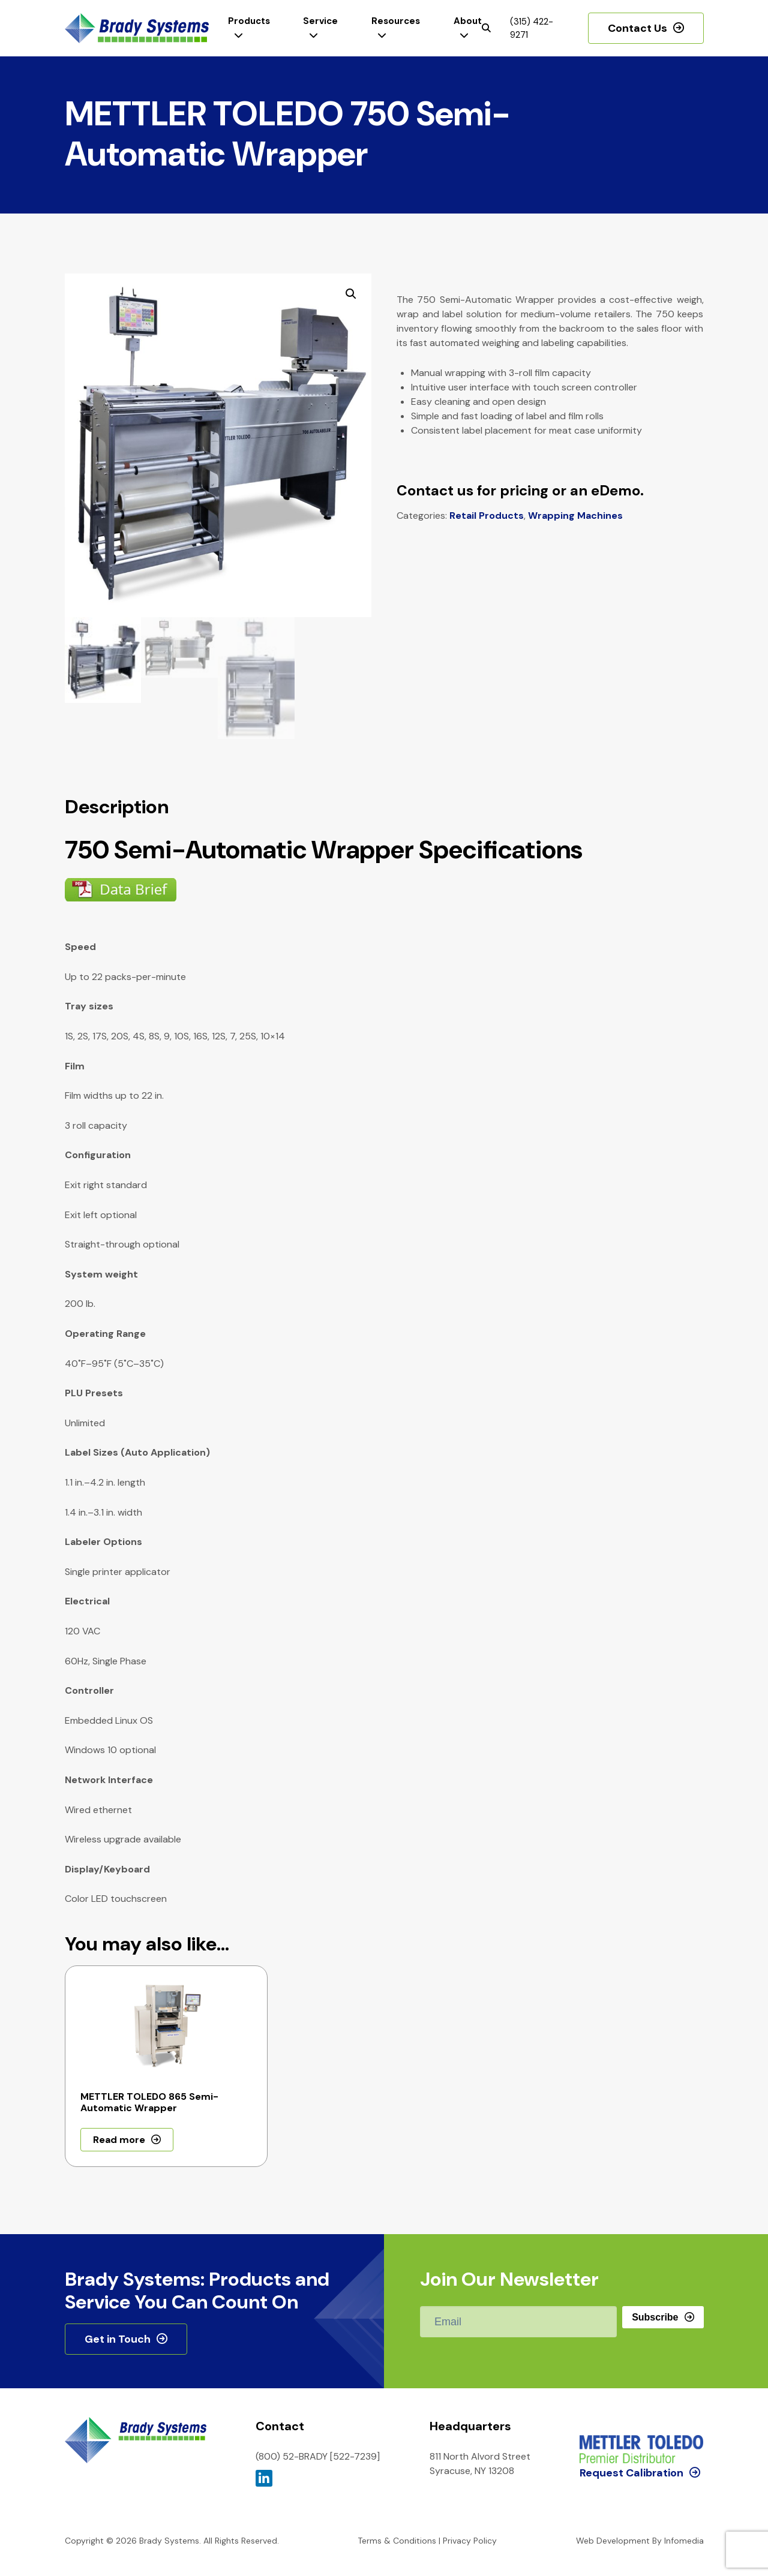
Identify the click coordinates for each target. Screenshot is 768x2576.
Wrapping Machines (575, 515)
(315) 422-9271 (531, 28)
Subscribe (655, 2317)
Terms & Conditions (397, 2540)
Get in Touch (118, 2339)
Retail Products (486, 515)
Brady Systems (137, 28)
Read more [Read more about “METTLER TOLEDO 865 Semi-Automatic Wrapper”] (119, 2139)
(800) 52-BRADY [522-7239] (318, 2456)
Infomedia (684, 2540)
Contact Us (637, 28)
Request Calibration (631, 2422)
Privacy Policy (470, 2540)
